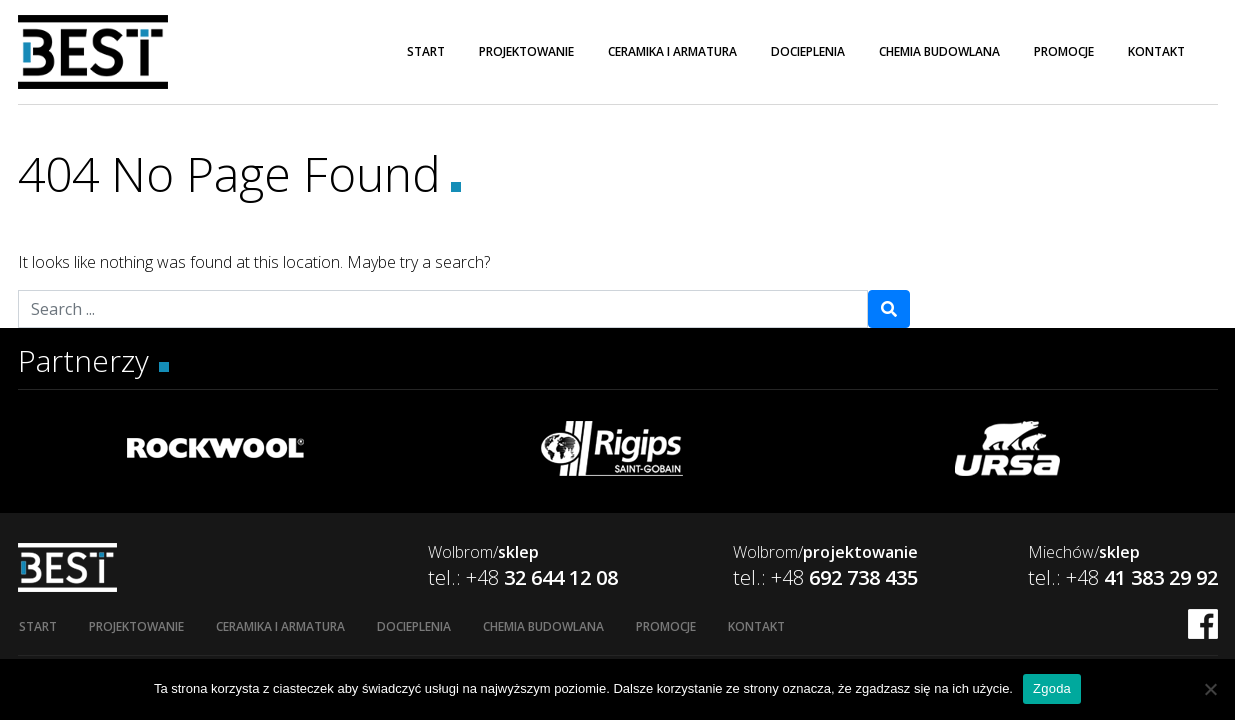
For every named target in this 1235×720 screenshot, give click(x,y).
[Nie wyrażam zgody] (1210, 689)
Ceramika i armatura (672, 51)
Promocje (1064, 51)
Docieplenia (808, 51)
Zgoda (1052, 688)
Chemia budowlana (939, 51)
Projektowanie (526, 51)
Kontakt (1156, 51)
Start (426, 51)
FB (1203, 624)
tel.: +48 (523, 577)
